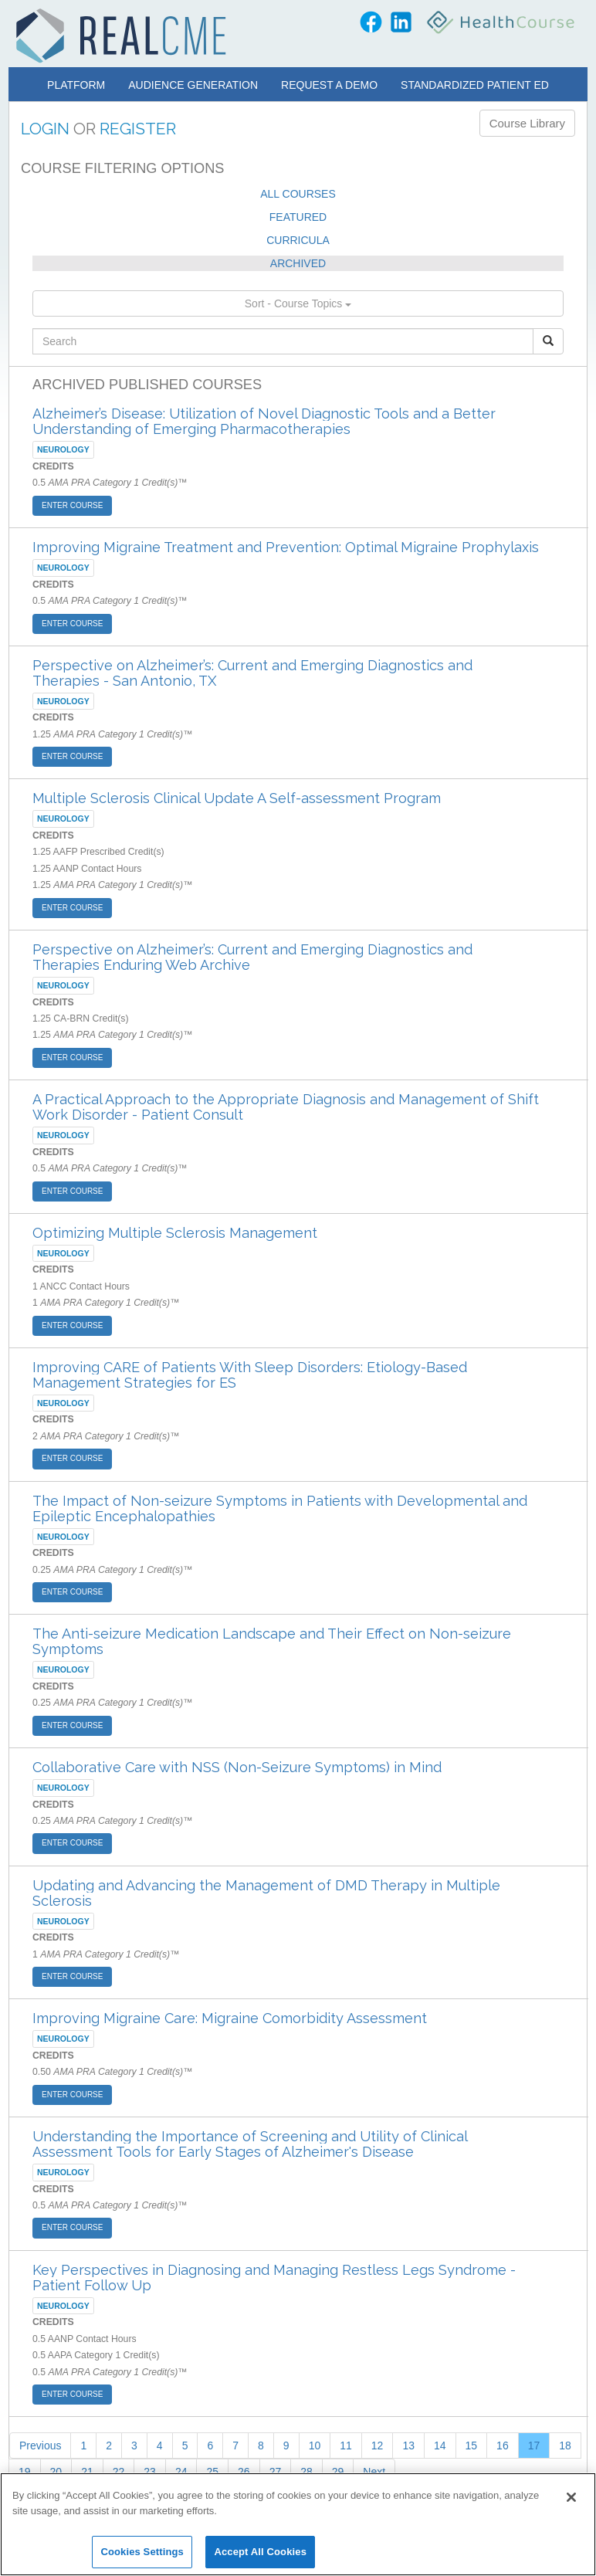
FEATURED (298, 217)
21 (87, 2472)
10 (315, 2445)
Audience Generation (193, 85)
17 (534, 2445)
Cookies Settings (142, 2551)
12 (377, 2445)
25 (212, 2472)
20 (56, 2472)
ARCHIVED (298, 263)
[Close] (571, 2497)
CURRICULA (298, 240)
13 (408, 2445)
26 (244, 2472)
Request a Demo (329, 85)
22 (119, 2472)
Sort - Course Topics (298, 303)
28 (306, 2472)
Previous (40, 2445)
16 (502, 2445)
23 (150, 2472)
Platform (76, 85)
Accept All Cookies (260, 2551)
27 (275, 2472)
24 (181, 2472)
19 (25, 2472)
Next (374, 2472)
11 (346, 2445)
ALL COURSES (298, 194)
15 (472, 2445)
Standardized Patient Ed (475, 85)
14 (440, 2445)
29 (338, 2472)
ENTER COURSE (72, 505)
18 (565, 2445)
